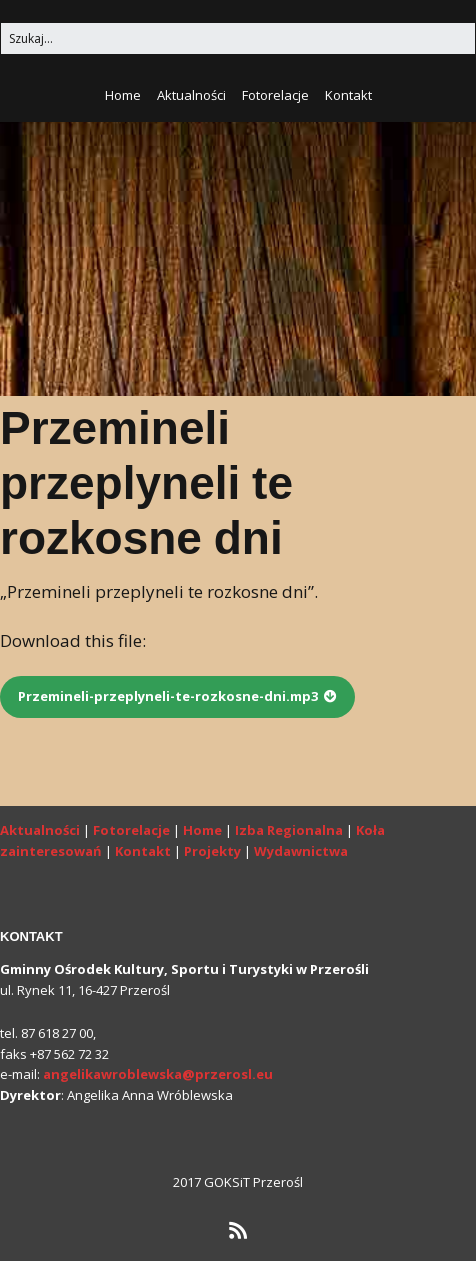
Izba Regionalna (289, 830)
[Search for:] (238, 38)
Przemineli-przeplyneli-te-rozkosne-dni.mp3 (168, 696)
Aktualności (191, 95)
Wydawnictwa (301, 851)
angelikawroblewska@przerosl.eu (158, 1074)
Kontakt (348, 95)
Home (123, 95)
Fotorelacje (275, 95)
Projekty (212, 851)
